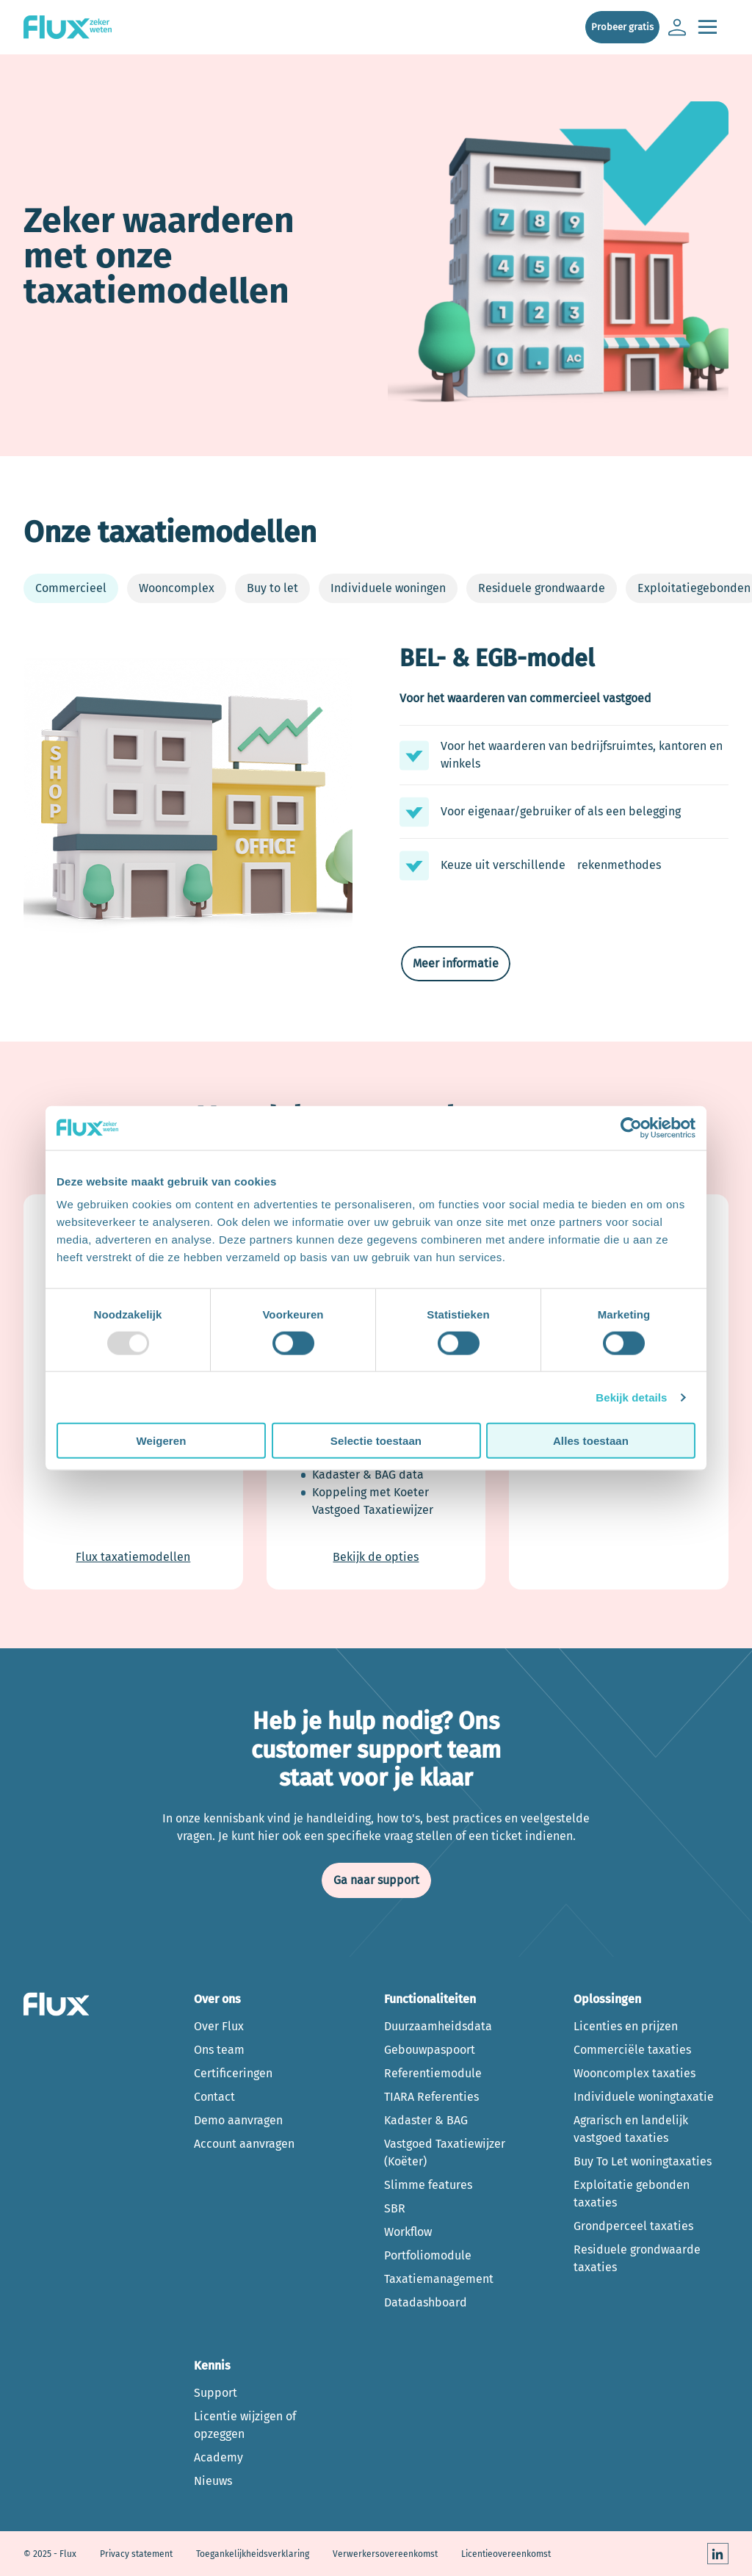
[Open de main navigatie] (707, 27)
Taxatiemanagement (439, 2279)
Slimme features (428, 2185)
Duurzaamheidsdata (438, 2026)
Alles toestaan (591, 1441)
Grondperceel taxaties (633, 2226)
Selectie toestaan (376, 1441)
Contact (214, 2097)
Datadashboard (425, 2302)
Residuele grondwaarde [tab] (541, 588)
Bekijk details (631, 1396)
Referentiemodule (433, 2073)
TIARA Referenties (431, 2097)
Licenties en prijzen (626, 2026)
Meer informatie (456, 963)
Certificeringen (233, 2073)
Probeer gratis (622, 26)
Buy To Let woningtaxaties (643, 2161)
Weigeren (161, 1441)
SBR (394, 2208)
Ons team (219, 2050)
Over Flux (219, 2026)
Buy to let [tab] (272, 588)
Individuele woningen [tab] (388, 588)
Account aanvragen (244, 2144)
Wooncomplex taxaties (634, 2073)
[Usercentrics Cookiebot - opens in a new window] (631, 1127)
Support (215, 2393)
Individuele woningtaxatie (644, 2097)
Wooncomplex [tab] (176, 588)
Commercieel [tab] (70, 588)
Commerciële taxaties (632, 2050)
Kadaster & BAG (426, 2120)
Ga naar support (376, 1880)
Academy (218, 2457)
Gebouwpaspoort (429, 2050)
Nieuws (213, 2481)
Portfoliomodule (427, 2255)
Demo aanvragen (238, 2120)
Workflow (408, 2232)
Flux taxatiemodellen (133, 1557)
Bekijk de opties (376, 1557)
